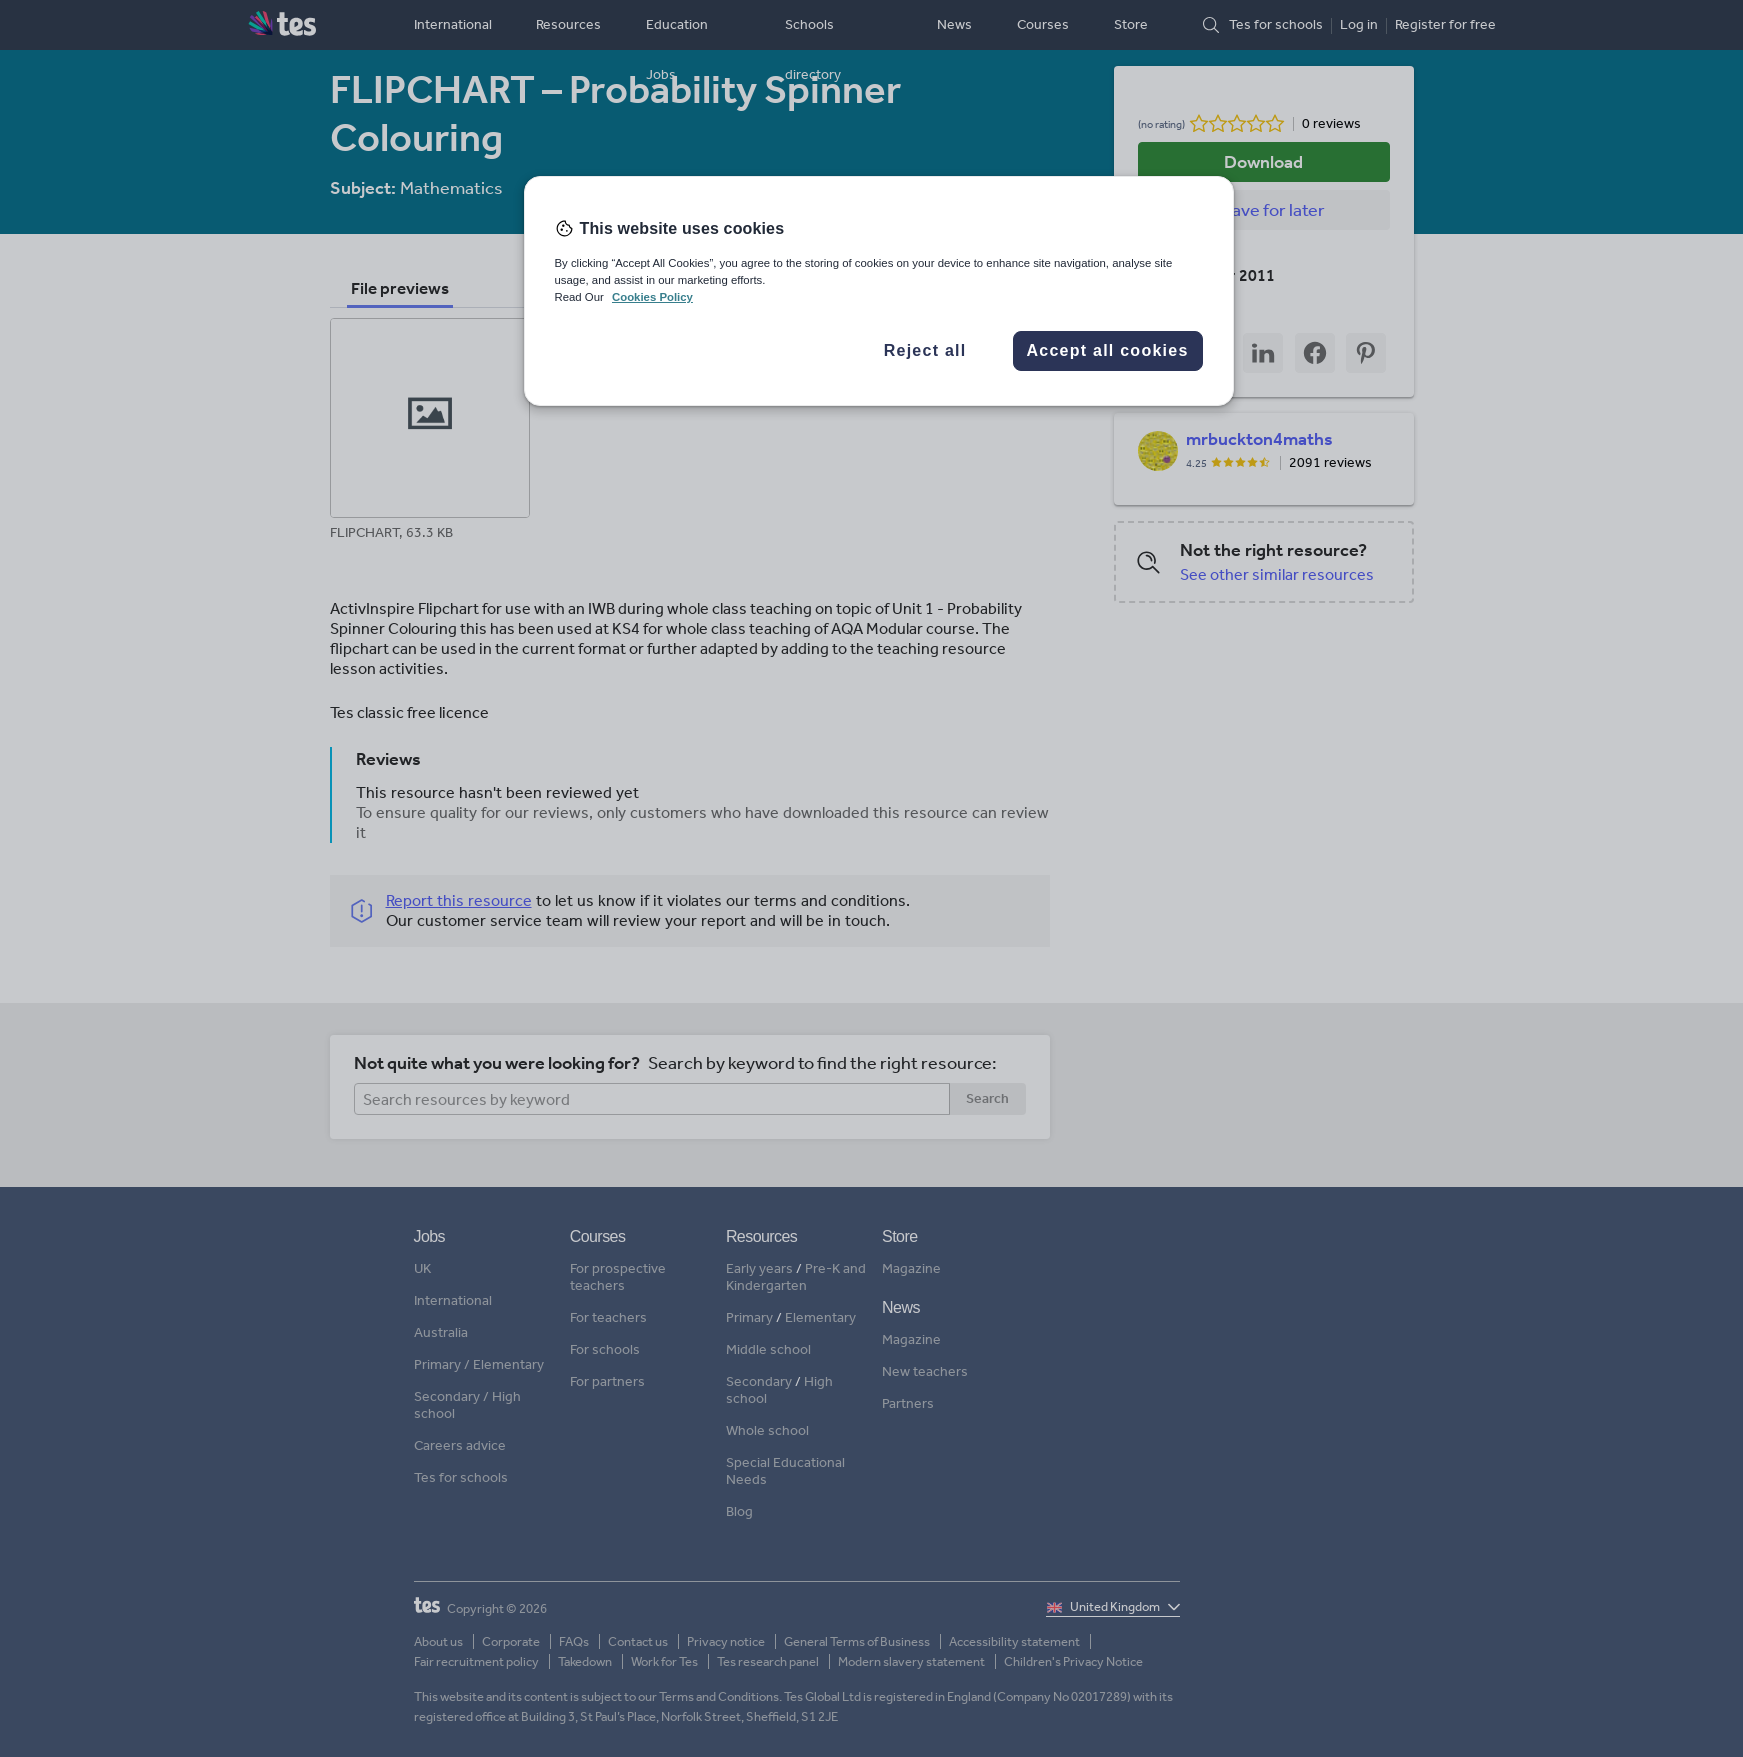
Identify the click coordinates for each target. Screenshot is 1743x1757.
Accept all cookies (1107, 350)
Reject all (925, 350)
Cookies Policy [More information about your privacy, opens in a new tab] (652, 297)
